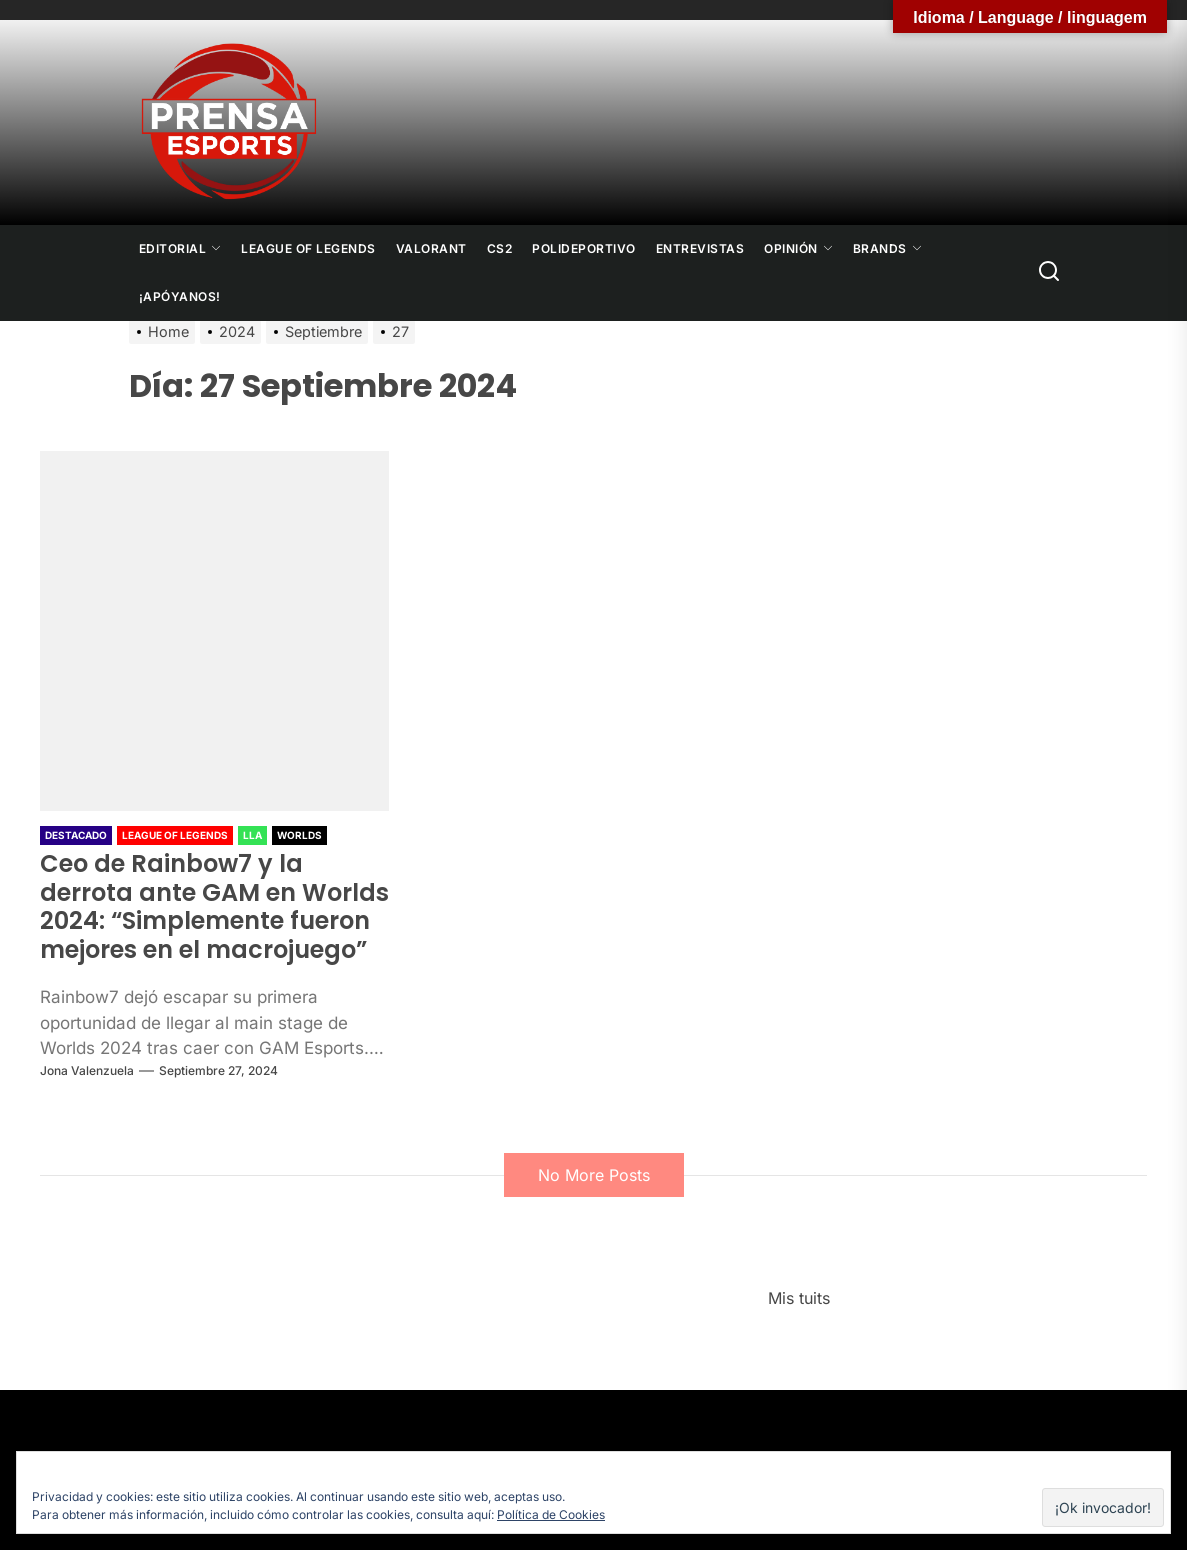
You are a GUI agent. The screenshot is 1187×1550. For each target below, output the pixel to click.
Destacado (76, 835)
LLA (252, 835)
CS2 (500, 248)
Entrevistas (700, 248)
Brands (887, 248)
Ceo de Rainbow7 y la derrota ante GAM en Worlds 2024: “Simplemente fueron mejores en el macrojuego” (214, 906)
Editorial (180, 248)
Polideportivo (584, 248)
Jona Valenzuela (87, 1070)
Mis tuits (799, 1298)
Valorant (431, 248)
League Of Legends (308, 248)
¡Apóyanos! (180, 296)
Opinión (798, 248)
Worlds (299, 835)
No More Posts (594, 1175)
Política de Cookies (551, 1514)
